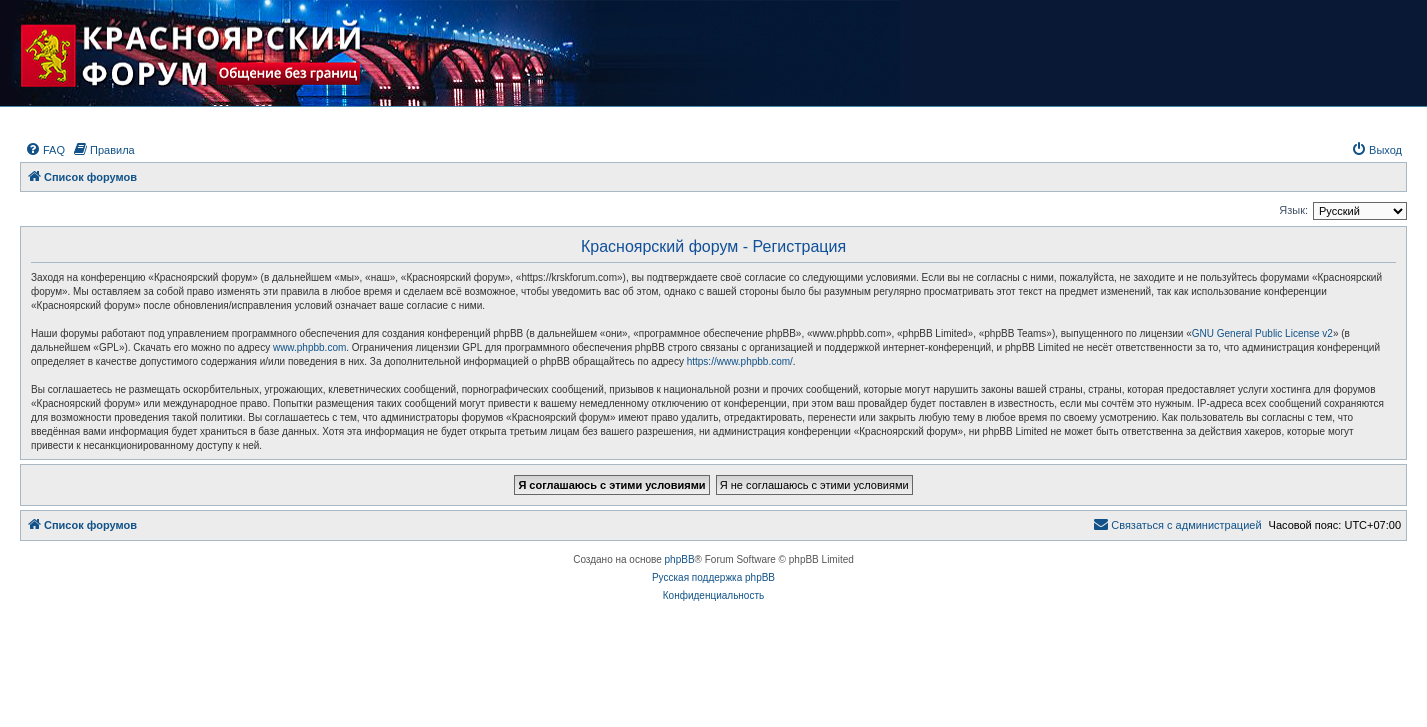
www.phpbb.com (309, 347)
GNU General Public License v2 (1262, 333)
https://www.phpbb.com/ (740, 361)
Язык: (1293, 210)
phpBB (680, 559)
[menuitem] (45, 150)
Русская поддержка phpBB (713, 577)
